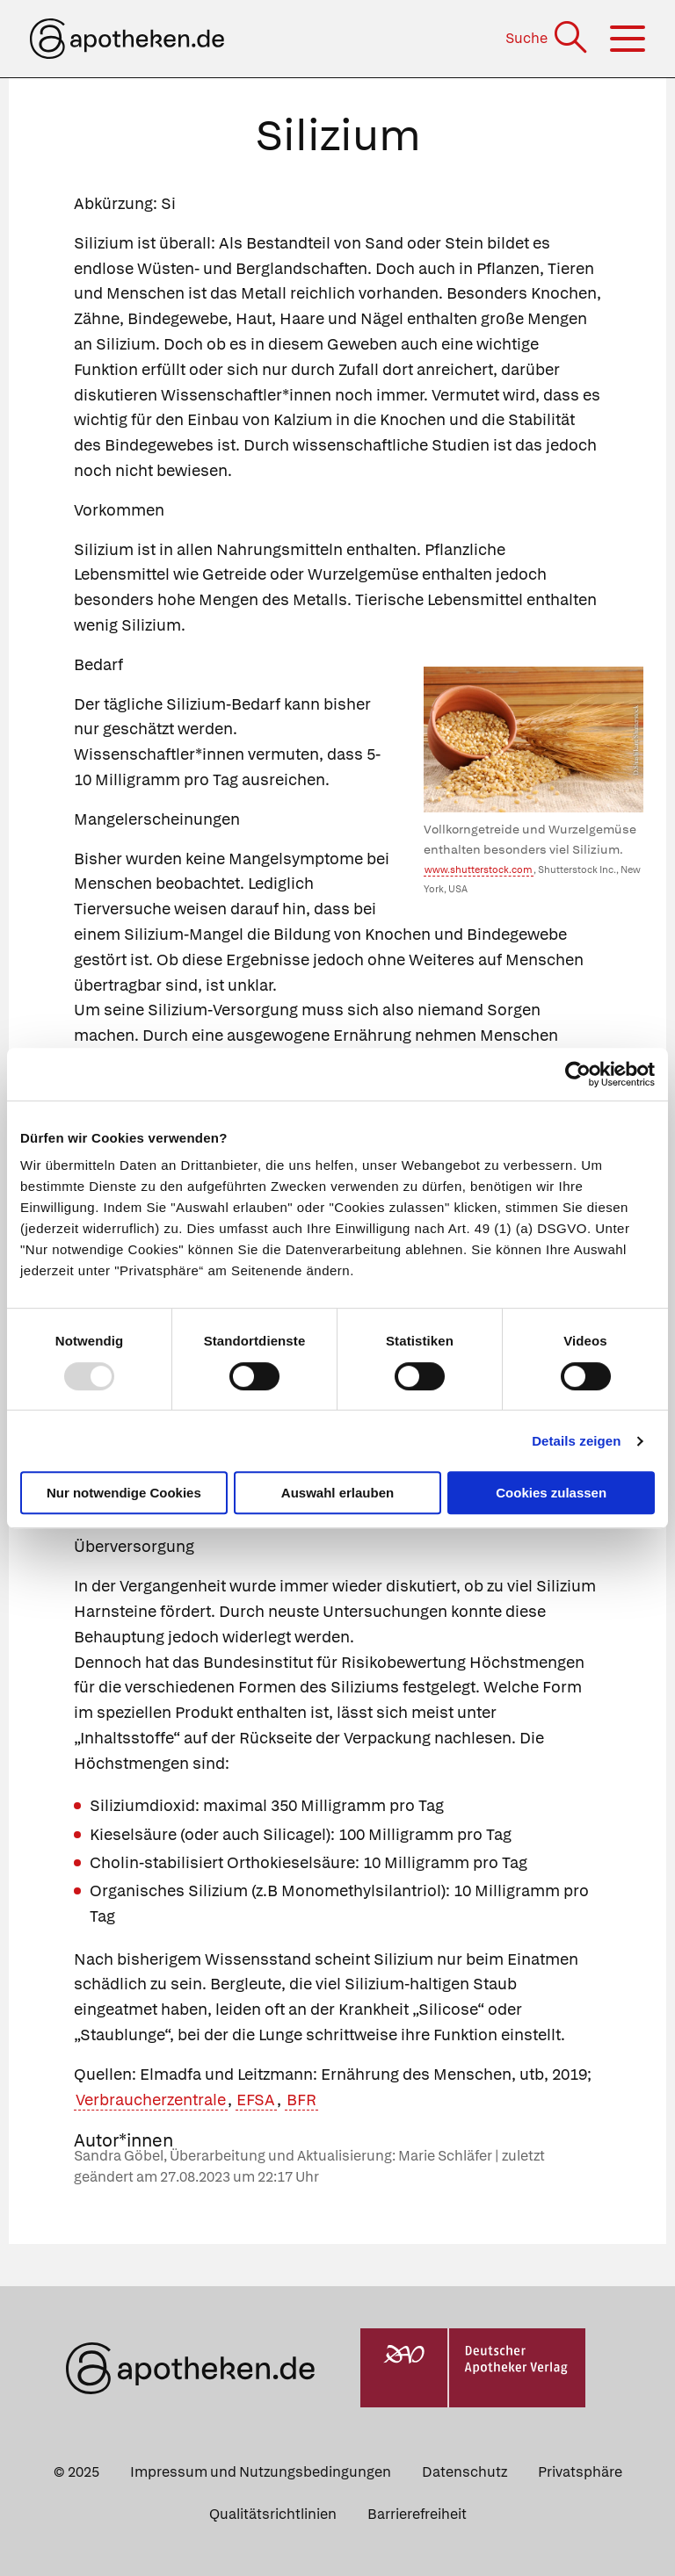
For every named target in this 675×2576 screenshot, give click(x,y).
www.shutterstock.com (479, 869)
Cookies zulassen (551, 1492)
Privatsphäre (580, 2472)
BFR (301, 2099)
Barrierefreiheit (417, 2514)
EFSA (255, 2099)
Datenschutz (464, 2472)
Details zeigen (576, 1440)
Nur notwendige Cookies (124, 1492)
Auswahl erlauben (337, 1492)
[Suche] (548, 38)
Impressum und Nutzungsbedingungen (260, 2472)
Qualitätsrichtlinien (273, 2514)
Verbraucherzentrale (151, 2099)
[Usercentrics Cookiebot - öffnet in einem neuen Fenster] (578, 1074)
